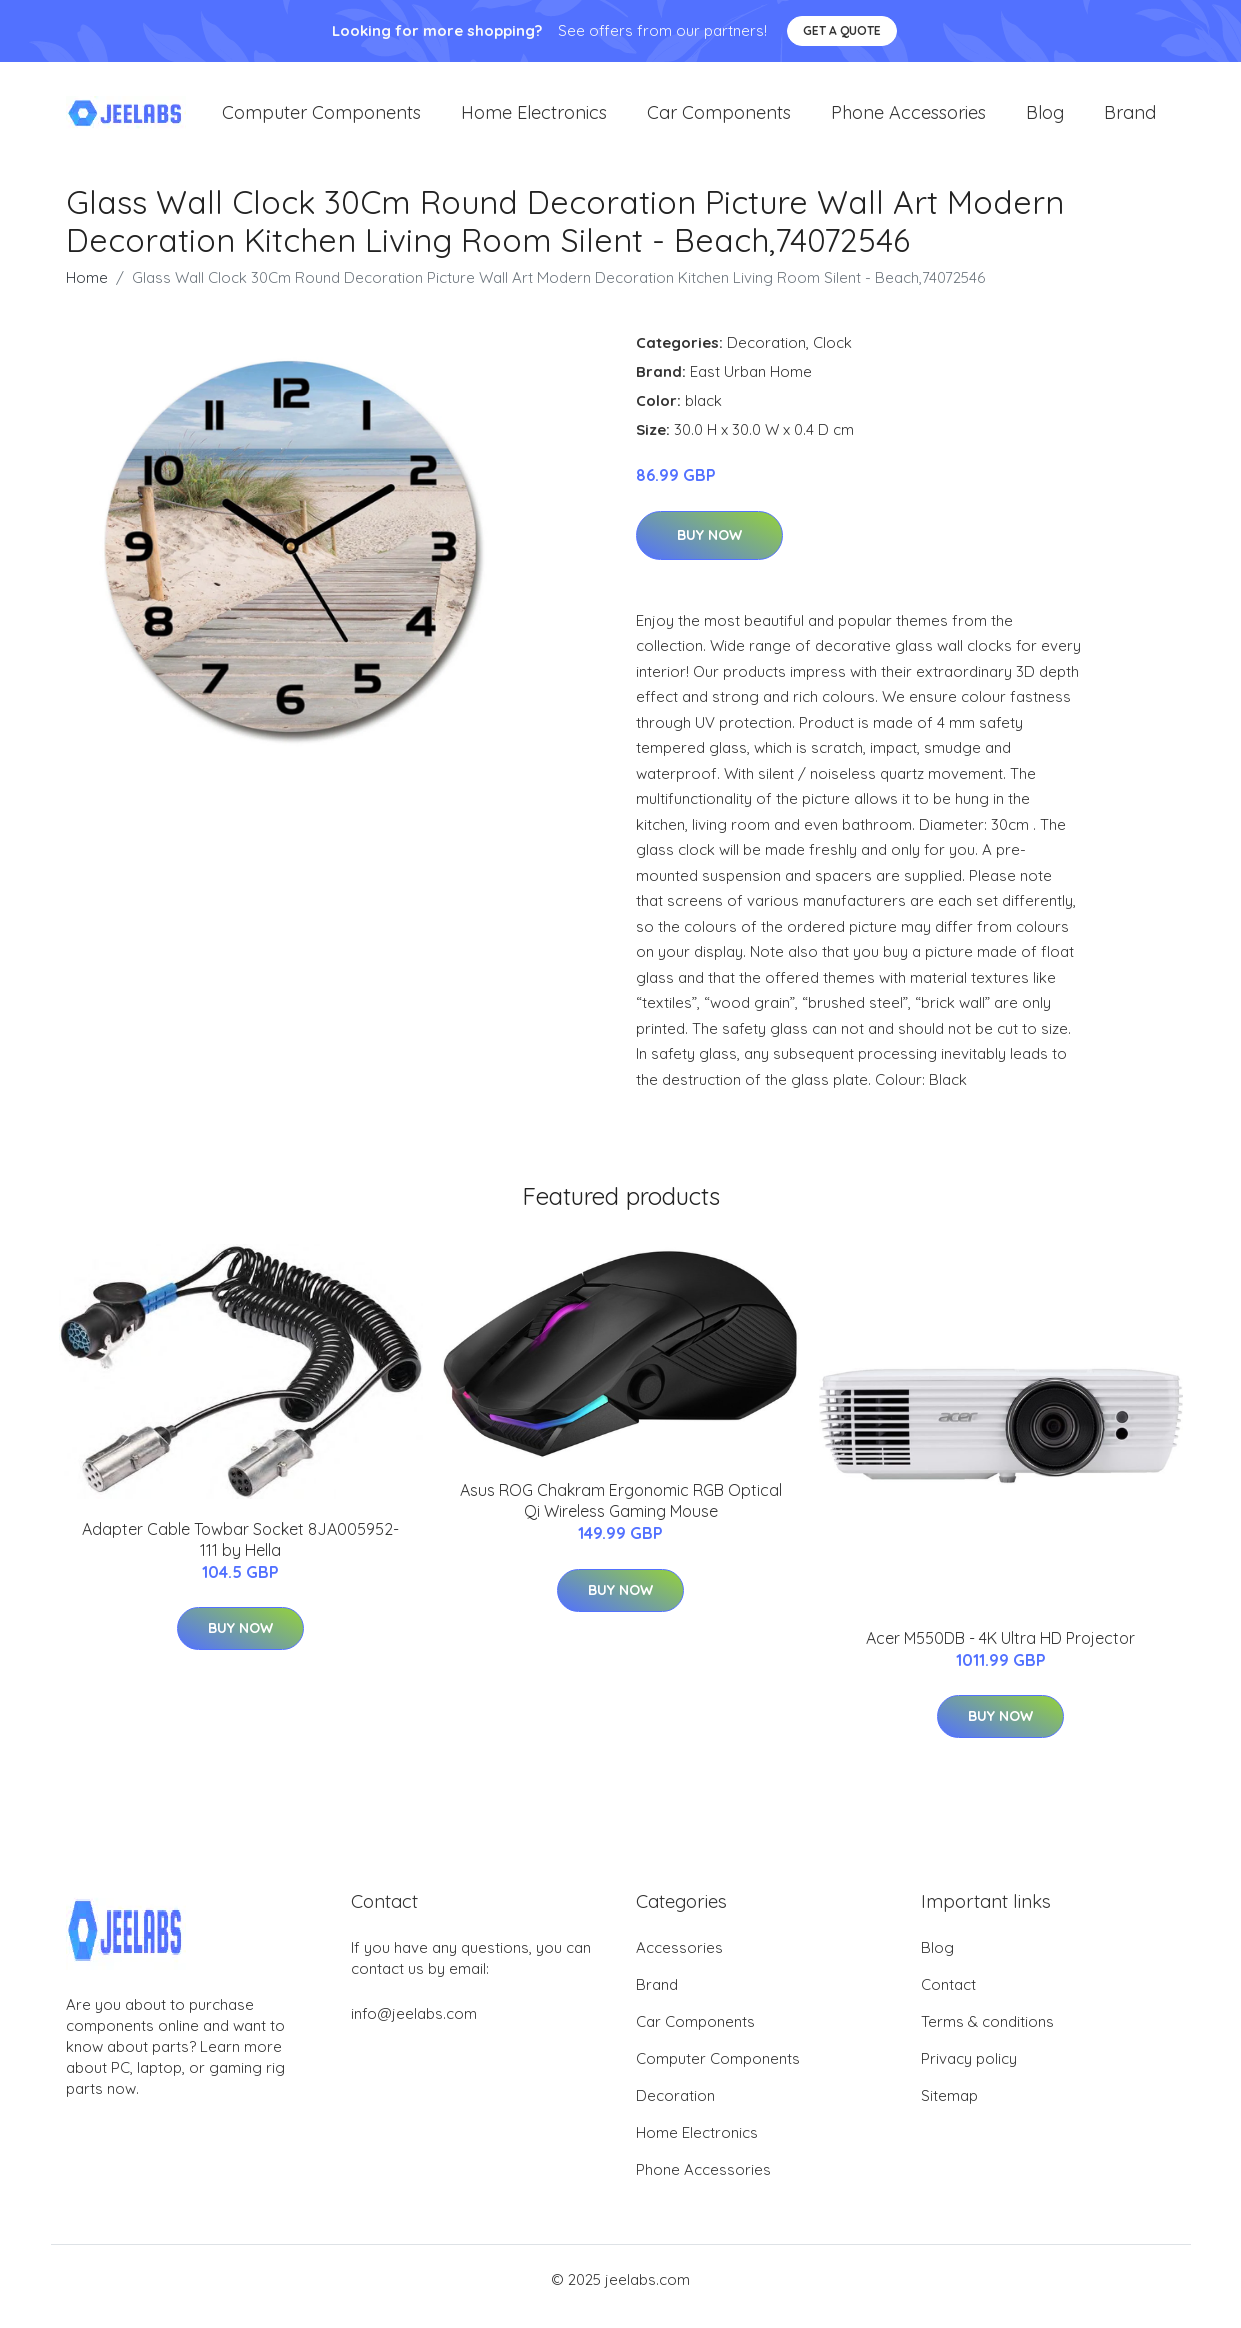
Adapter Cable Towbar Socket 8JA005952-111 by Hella (240, 1553)
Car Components (719, 119)
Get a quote (842, 30)
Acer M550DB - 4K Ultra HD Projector (1000, 1652)
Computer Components (321, 119)
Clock (832, 356)
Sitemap (949, 2109)
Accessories (679, 1961)
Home (87, 291)
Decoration (766, 356)
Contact (948, 1998)
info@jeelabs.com (414, 2027)
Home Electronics (534, 119)
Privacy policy (969, 2072)
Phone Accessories (908, 119)
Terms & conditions (987, 2035)
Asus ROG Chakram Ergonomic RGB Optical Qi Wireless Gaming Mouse (621, 1514)
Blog (1045, 119)
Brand (1130, 119)
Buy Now (709, 549)
